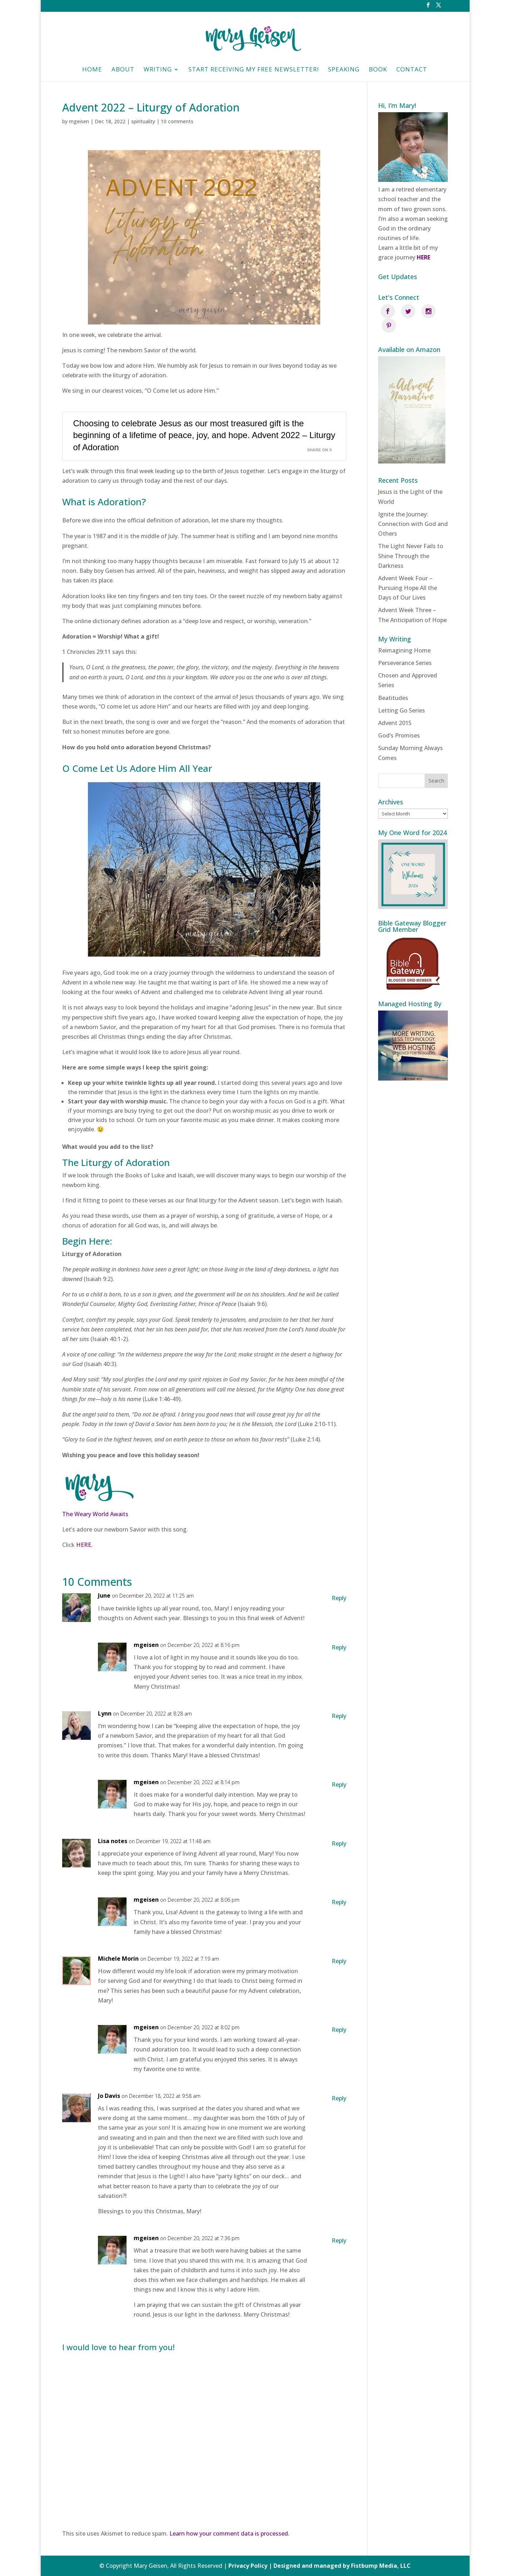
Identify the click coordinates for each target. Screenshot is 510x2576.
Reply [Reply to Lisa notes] (339, 1843)
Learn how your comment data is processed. (229, 2533)
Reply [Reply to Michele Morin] (339, 1961)
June (104, 1595)
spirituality (143, 121)
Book (378, 70)
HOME (92, 70)
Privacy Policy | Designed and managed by (289, 2566)
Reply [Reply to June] (339, 1598)
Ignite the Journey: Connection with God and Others (413, 509)
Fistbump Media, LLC (381, 2566)
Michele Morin (118, 1958)
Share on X (319, 450)
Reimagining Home (404, 636)
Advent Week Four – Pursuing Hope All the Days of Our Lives (407, 573)
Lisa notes (112, 1841)
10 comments (177, 121)
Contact (411, 70)
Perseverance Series (405, 648)
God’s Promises (399, 721)
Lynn (105, 1713)
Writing (158, 70)
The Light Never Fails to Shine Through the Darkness (410, 541)
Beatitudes (393, 683)
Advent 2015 (395, 709)
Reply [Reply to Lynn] (339, 1716)
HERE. (84, 1545)
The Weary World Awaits (95, 1514)
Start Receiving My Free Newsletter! (253, 70)
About (123, 70)
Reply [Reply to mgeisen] (339, 1647)
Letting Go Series (401, 696)
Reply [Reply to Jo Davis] (339, 2098)
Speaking (344, 70)
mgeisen (79, 121)
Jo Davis (109, 2096)
